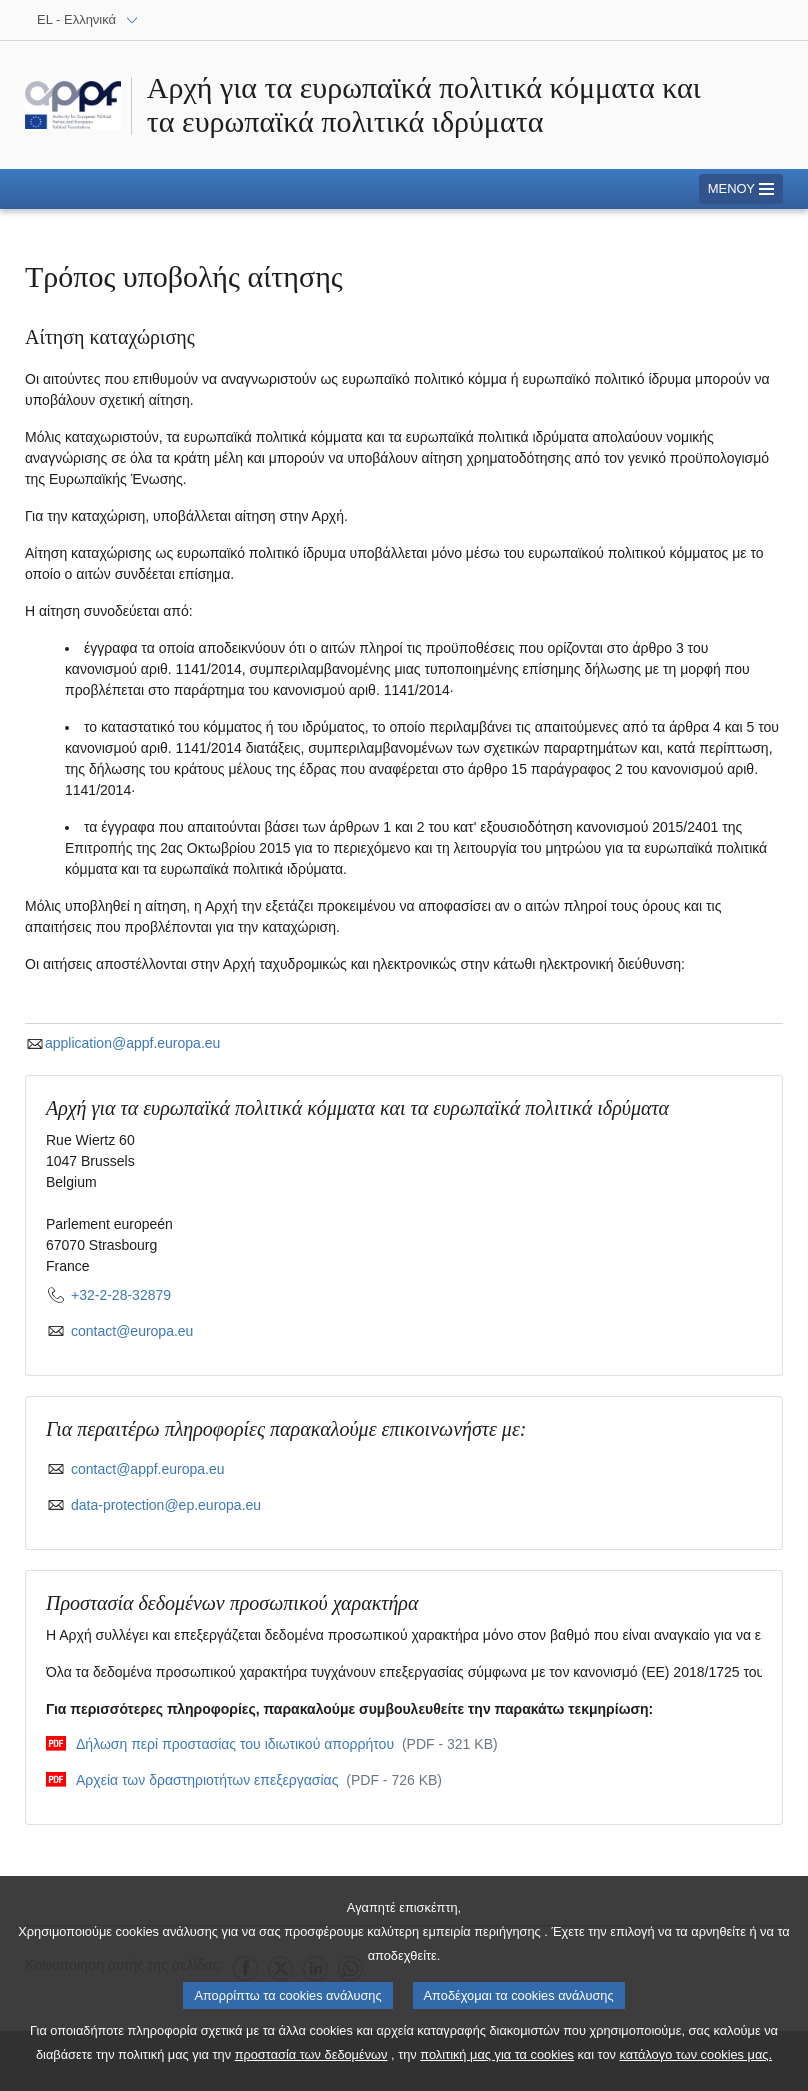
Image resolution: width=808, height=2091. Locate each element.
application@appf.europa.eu (122, 1043)
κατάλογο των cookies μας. (696, 2067)
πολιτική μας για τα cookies (497, 2067)
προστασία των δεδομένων (311, 2067)
